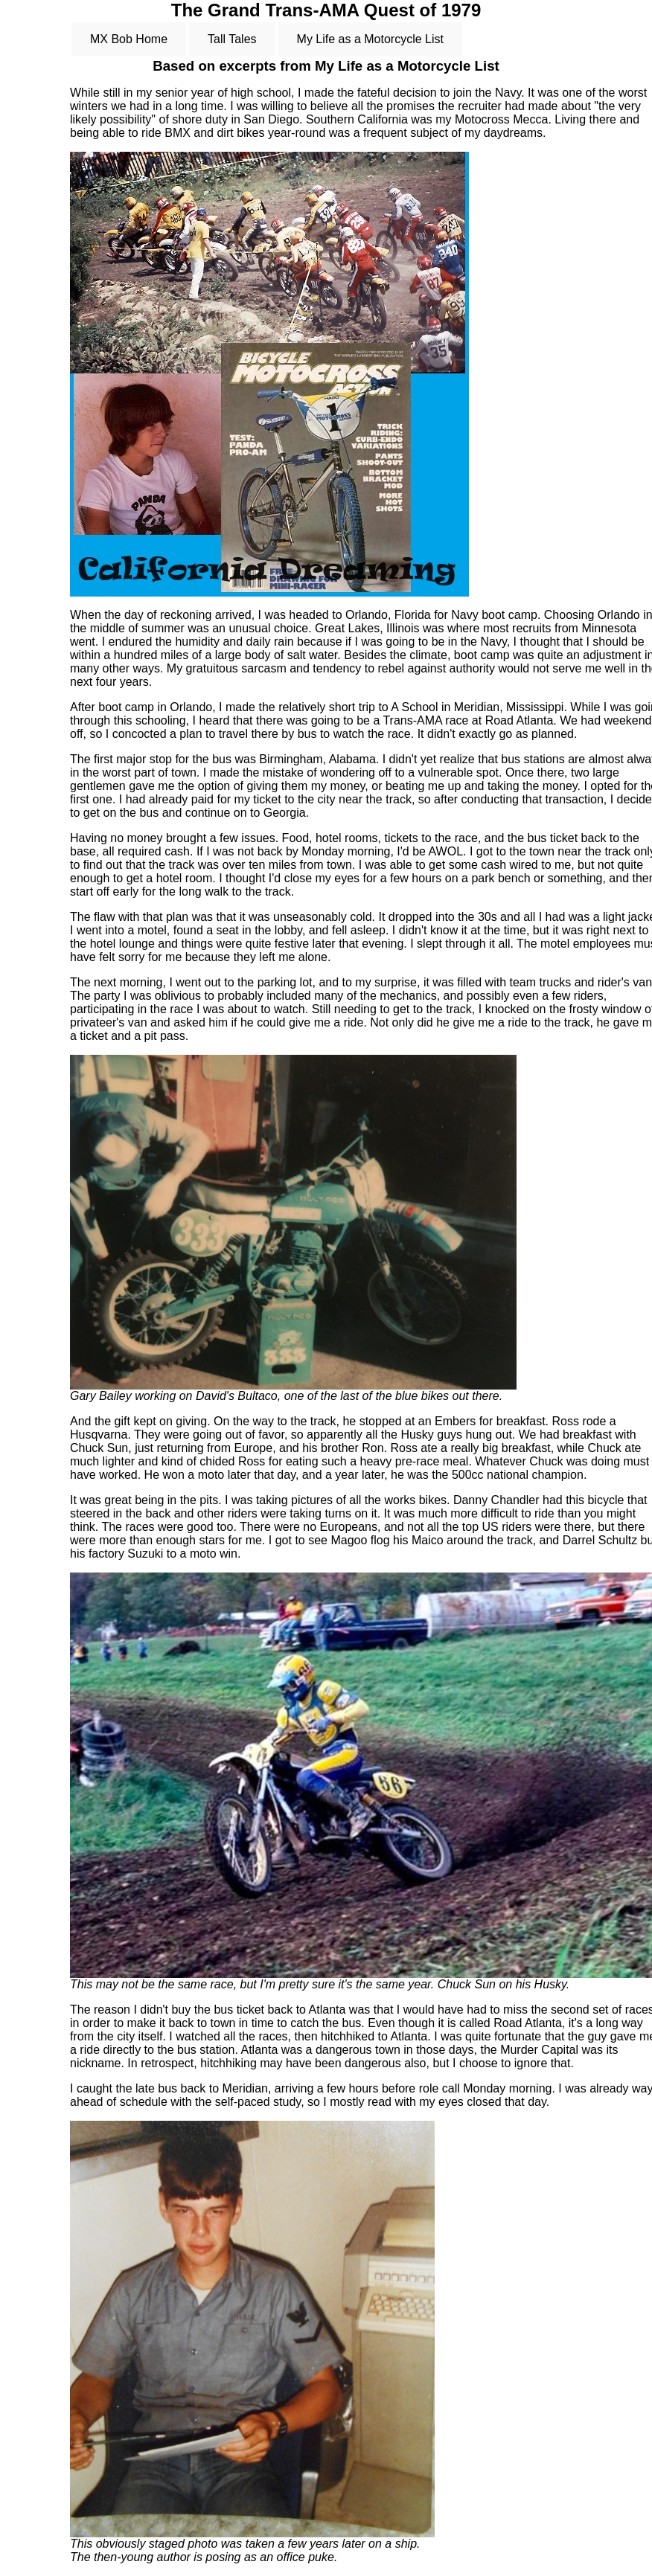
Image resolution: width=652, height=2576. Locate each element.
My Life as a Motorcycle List (370, 39)
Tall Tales (232, 39)
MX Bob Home (128, 39)
